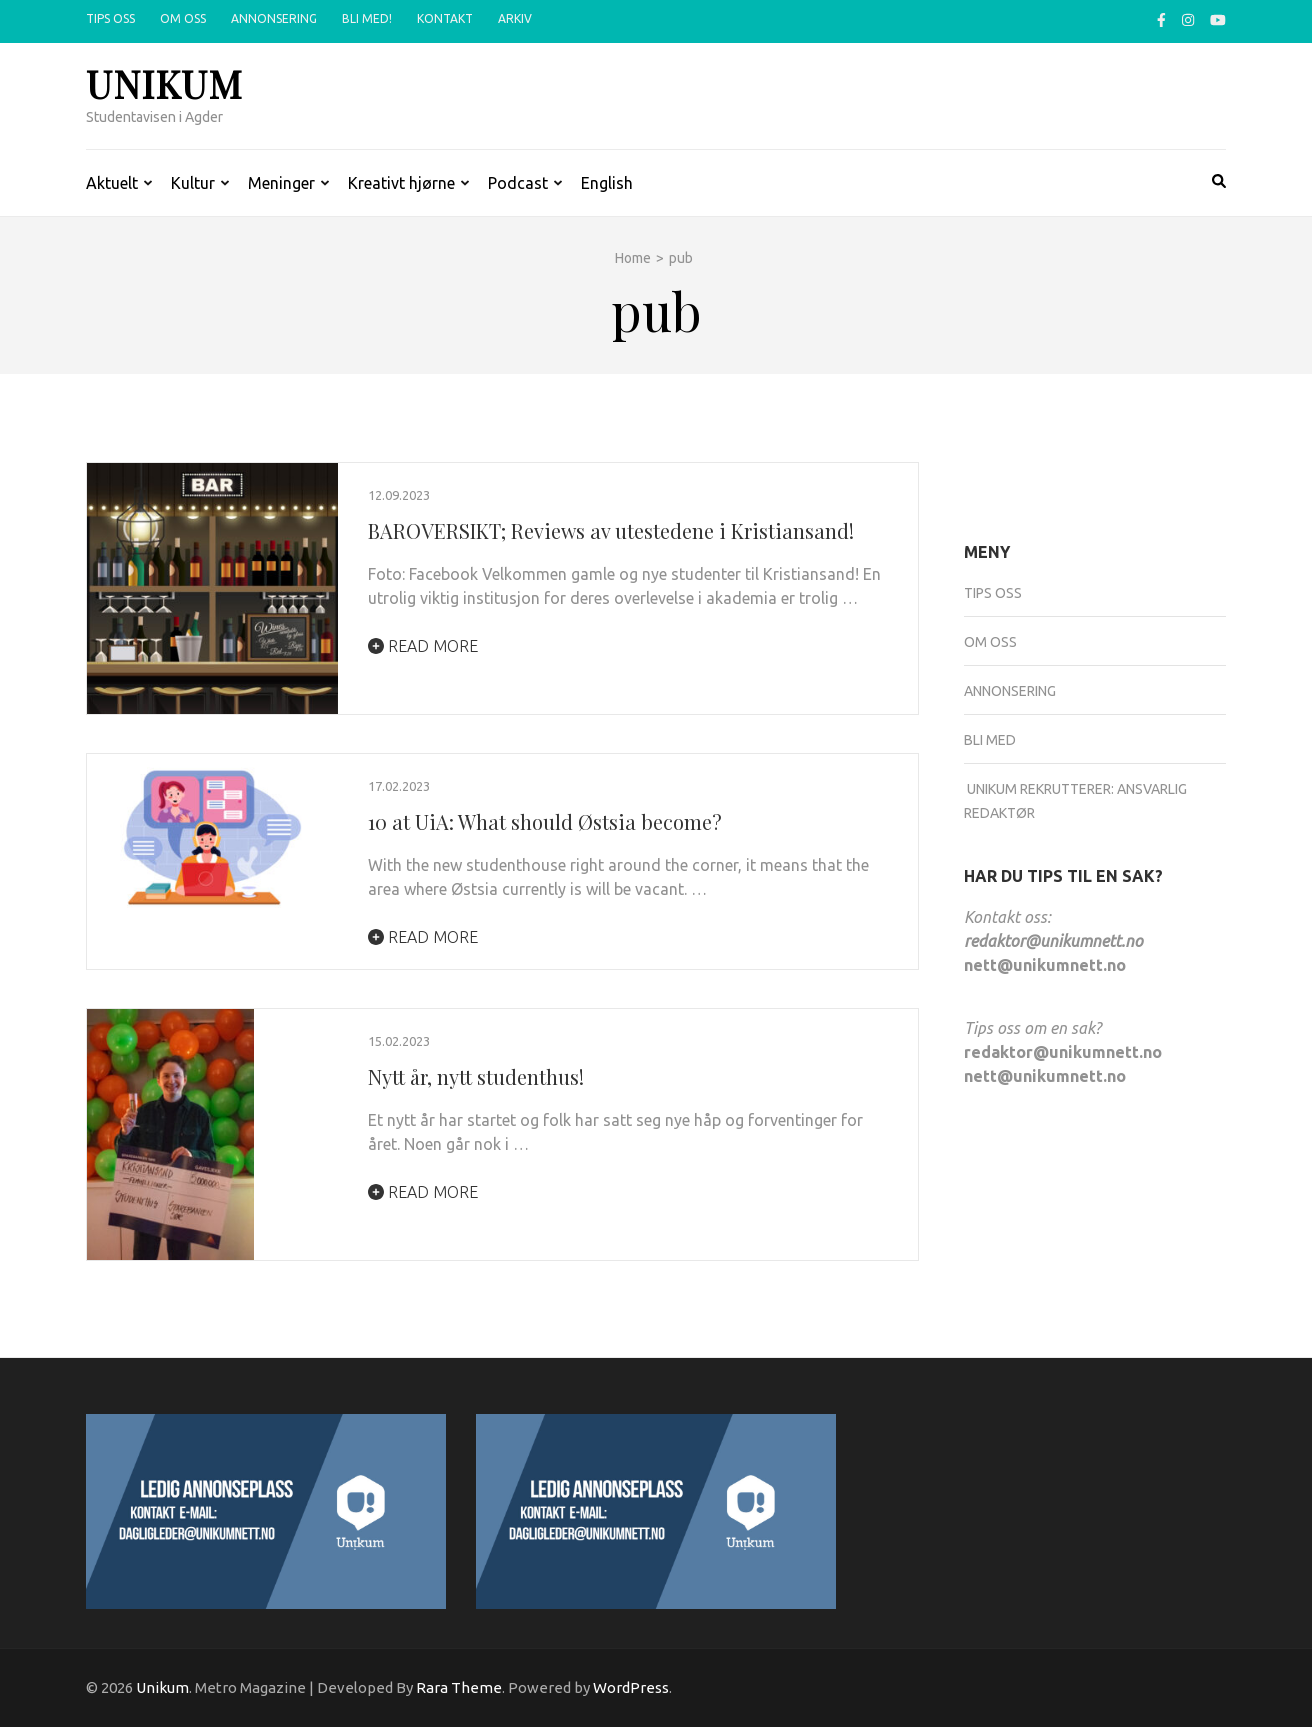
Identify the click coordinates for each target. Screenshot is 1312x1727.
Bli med (990, 740)
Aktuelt (112, 183)
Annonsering (274, 18)
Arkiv (515, 18)
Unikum (164, 83)
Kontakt (445, 18)
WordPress (631, 1687)
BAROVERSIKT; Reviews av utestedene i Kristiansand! (611, 530)
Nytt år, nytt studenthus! (476, 1076)
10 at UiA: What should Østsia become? (545, 821)
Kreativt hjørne (401, 183)
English (607, 183)
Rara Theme (459, 1687)
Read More (423, 646)
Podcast (518, 183)
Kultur (193, 183)
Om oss (183, 18)
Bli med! (367, 18)
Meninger (281, 183)
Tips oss (110, 18)
